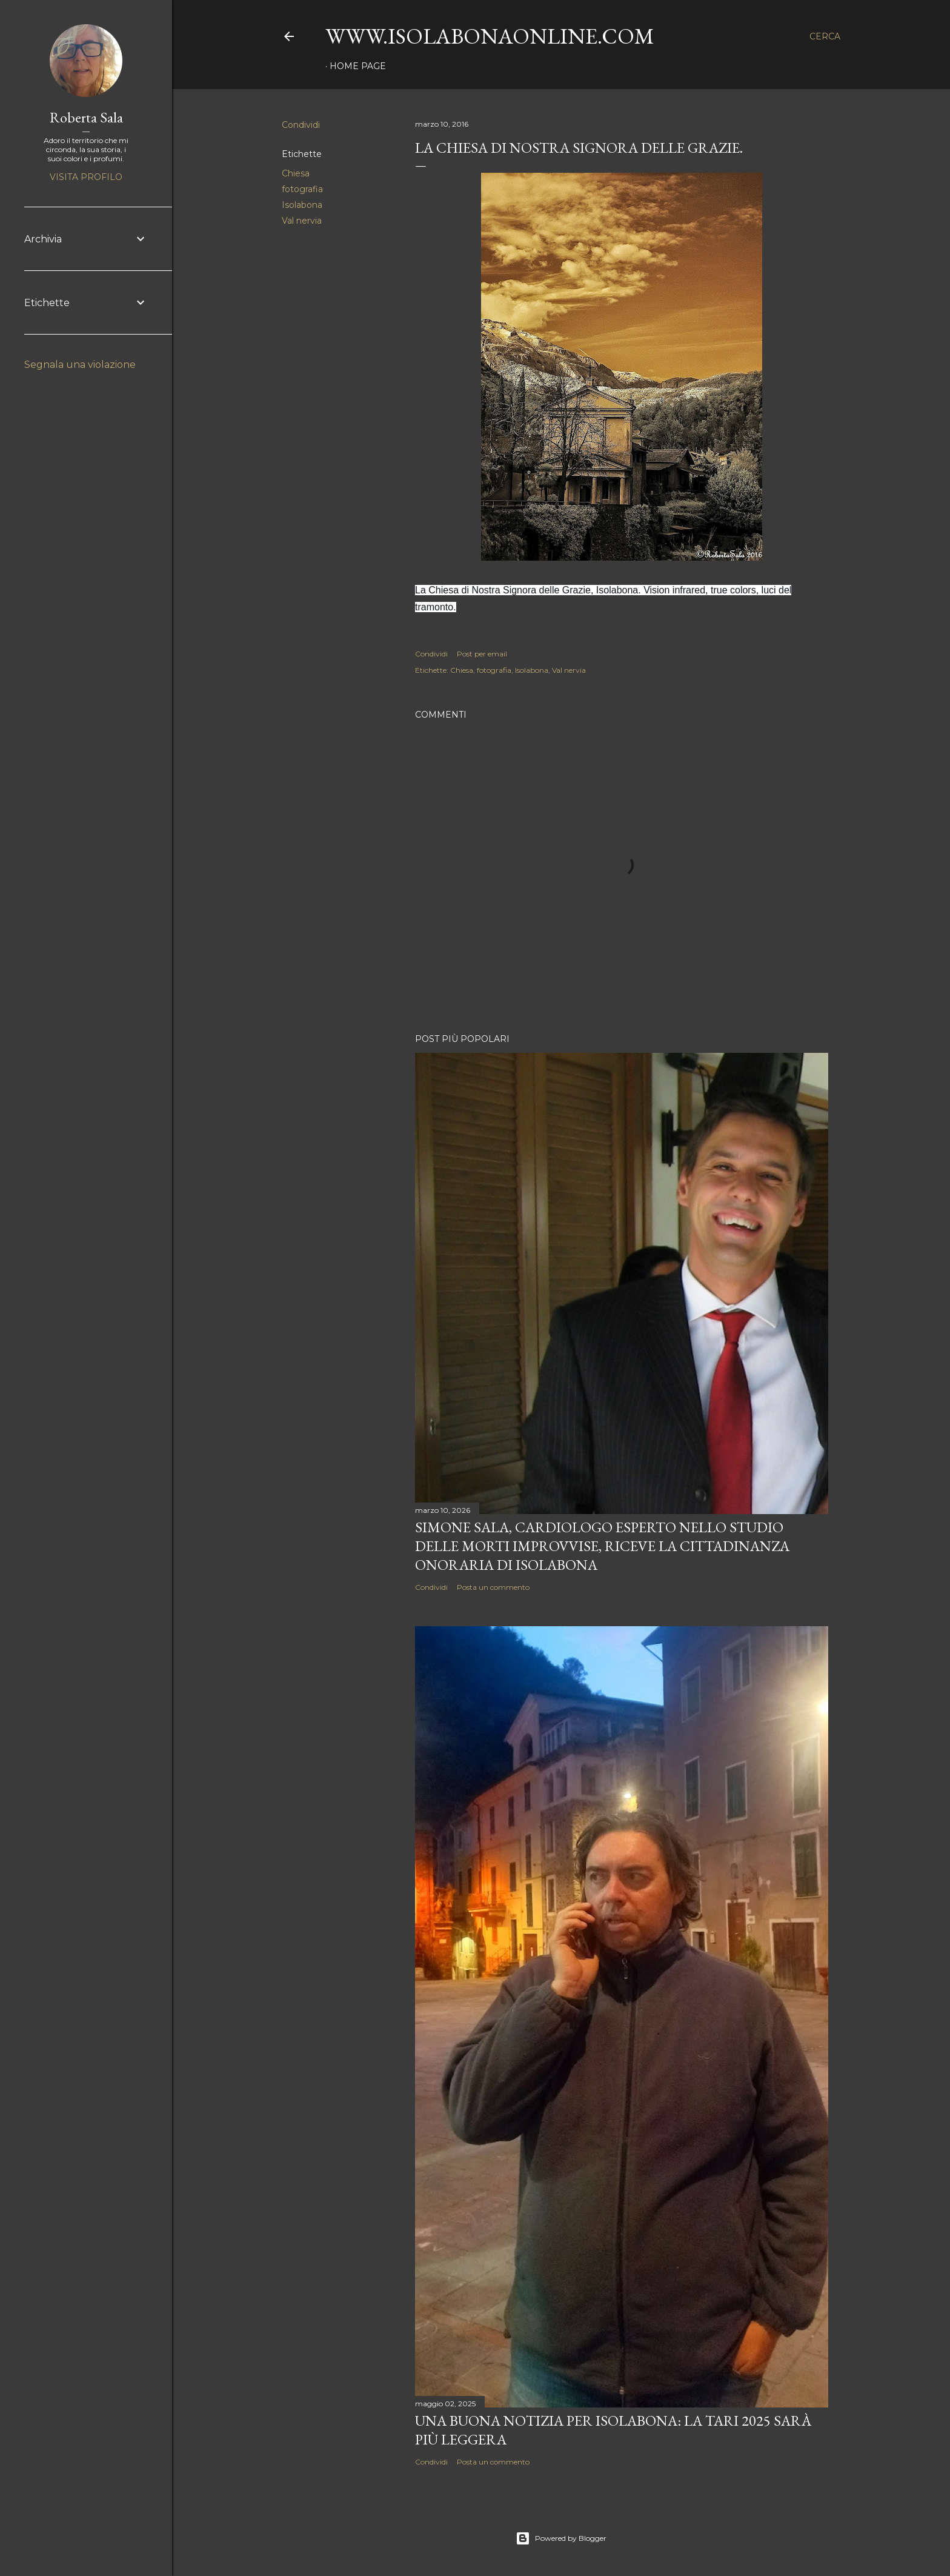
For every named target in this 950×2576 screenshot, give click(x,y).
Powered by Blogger (561, 2538)
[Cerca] (824, 36)
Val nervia (302, 220)
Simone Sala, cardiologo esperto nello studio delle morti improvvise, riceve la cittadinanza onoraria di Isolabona (602, 1546)
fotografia (302, 189)
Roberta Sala (86, 117)
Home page (358, 66)
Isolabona (302, 204)
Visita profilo (86, 177)
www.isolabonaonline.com (489, 36)
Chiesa (296, 173)
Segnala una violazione (80, 364)
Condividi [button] (301, 124)
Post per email (482, 653)
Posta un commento (493, 1587)
